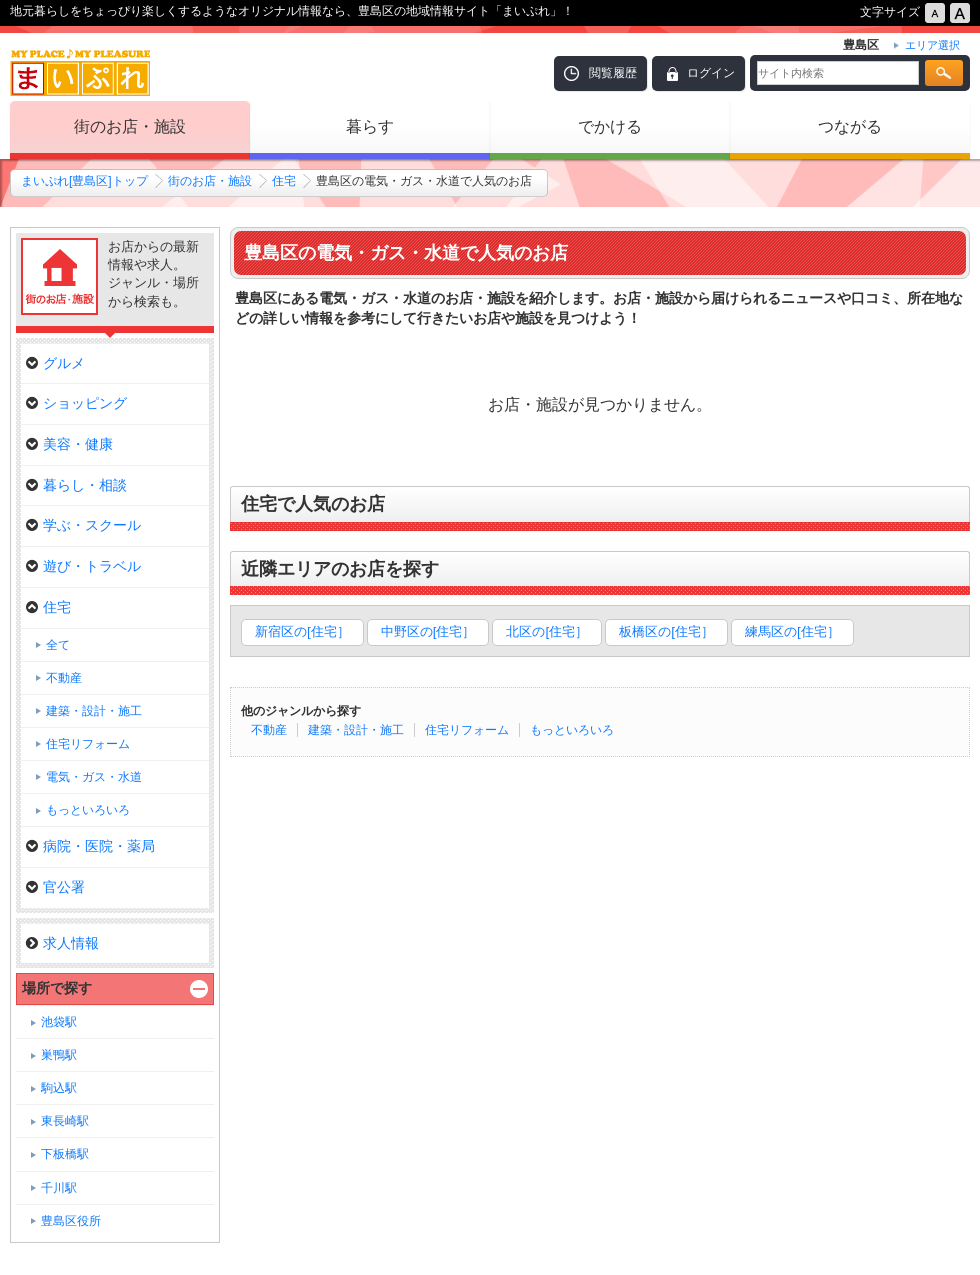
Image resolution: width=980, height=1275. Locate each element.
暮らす (370, 126)
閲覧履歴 (613, 73)
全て (58, 645)
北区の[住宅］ (547, 631)
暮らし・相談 (76, 485)
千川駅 (59, 1188)
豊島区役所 (71, 1221)
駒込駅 (59, 1088)
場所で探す (57, 988)
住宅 (284, 181)
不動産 (269, 730)
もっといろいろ (572, 730)
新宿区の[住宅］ (302, 631)
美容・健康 (69, 444)
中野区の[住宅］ (428, 631)
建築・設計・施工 (356, 730)
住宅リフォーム (467, 730)
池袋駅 (59, 1022)
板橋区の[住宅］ (666, 631)
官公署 (55, 887)
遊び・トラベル (83, 566)
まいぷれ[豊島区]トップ (84, 181)
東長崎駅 (65, 1121)
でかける (610, 126)
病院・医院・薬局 (90, 846)
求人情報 (62, 943)
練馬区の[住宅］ (792, 631)
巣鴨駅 (59, 1055)
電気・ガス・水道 (94, 777)
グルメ (55, 363)
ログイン (711, 73)
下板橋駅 (65, 1154)
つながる (850, 126)
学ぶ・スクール (83, 525)
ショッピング (76, 403)
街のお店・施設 (130, 126)
